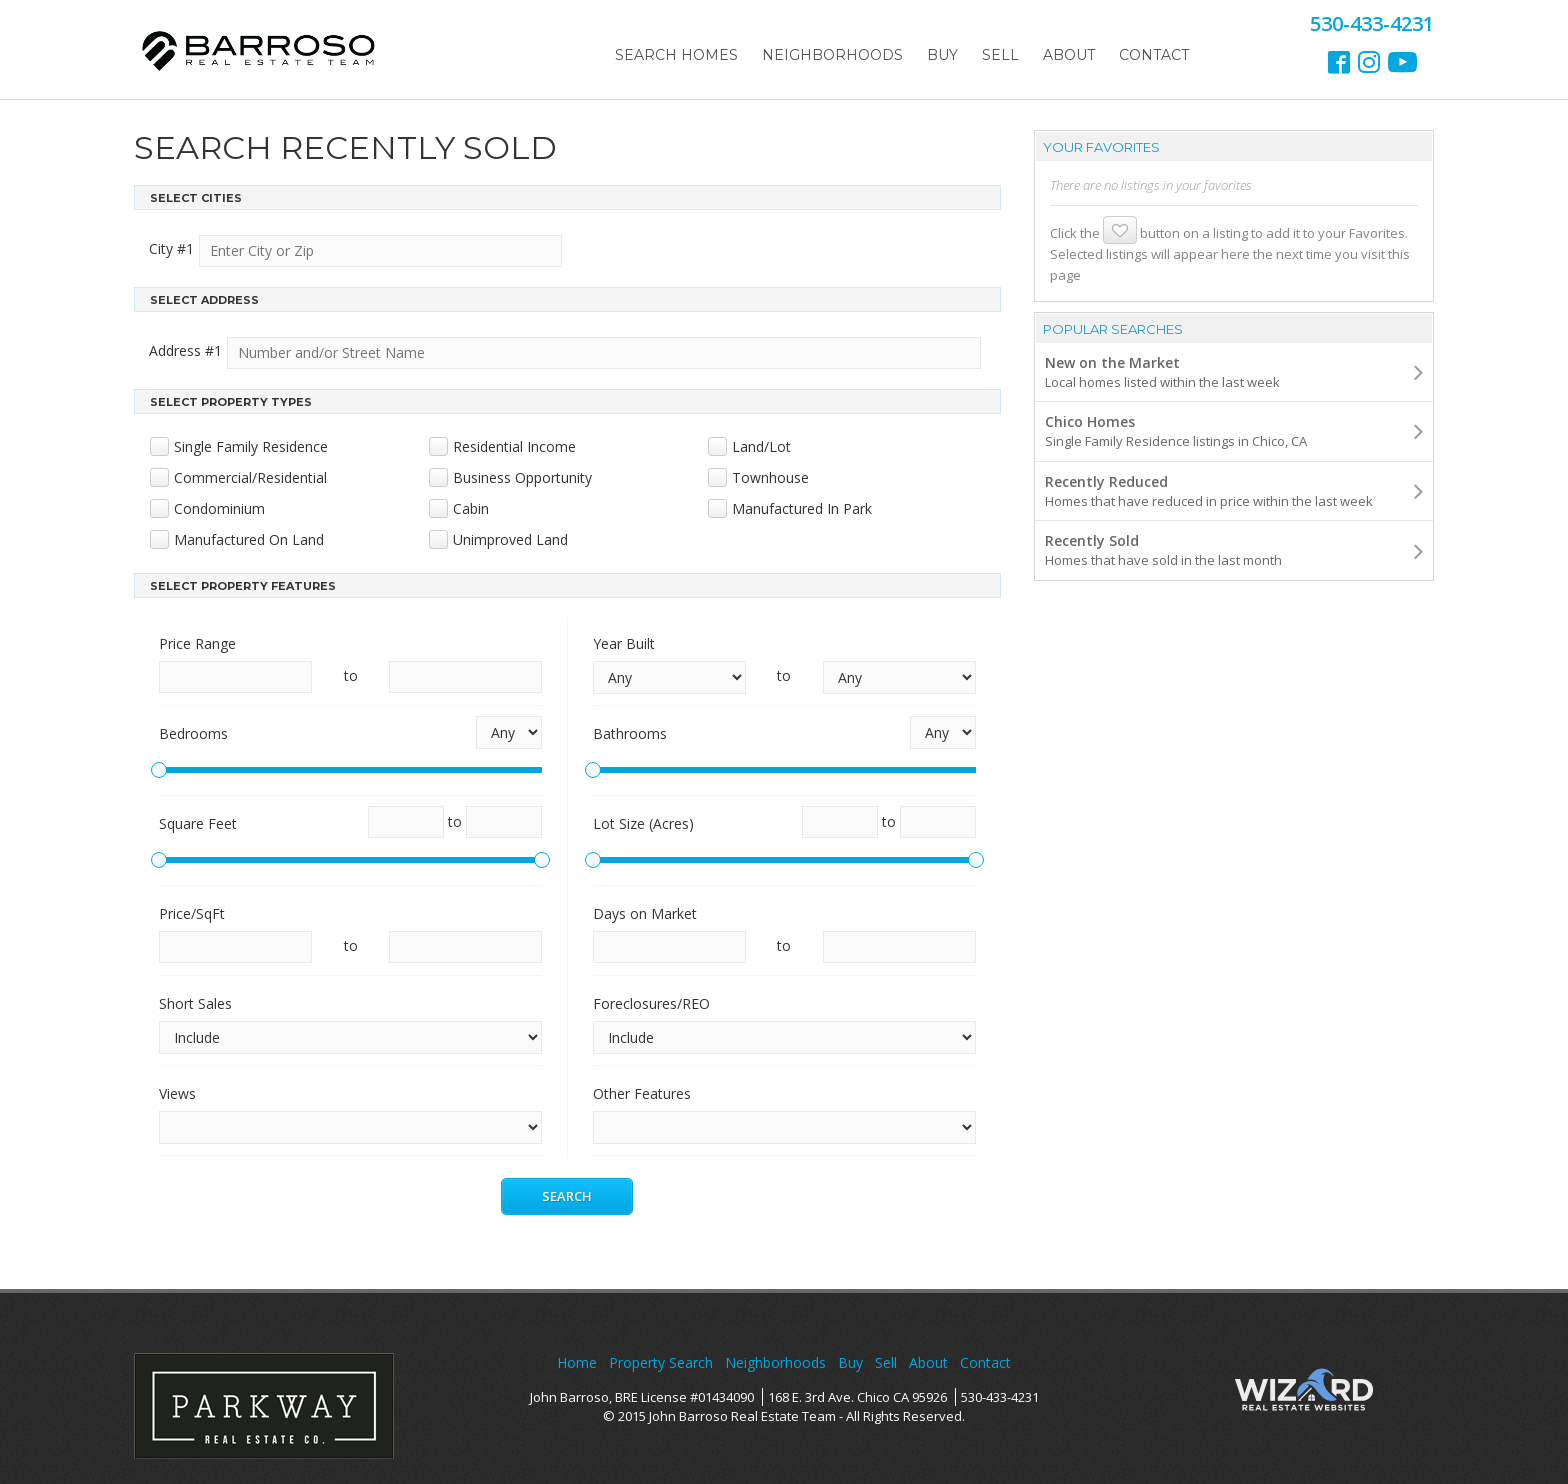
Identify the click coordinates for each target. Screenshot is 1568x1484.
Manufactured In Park (802, 508)
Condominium (219, 508)
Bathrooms (630, 733)
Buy (942, 55)
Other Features (642, 1093)
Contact (1154, 55)
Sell (1000, 55)
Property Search (661, 1362)
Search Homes (676, 55)
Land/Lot (761, 446)
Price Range (197, 643)
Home (577, 1362)
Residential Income (514, 446)
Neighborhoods (832, 55)
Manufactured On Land (249, 539)
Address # (185, 350)
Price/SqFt (192, 913)
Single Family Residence (251, 446)
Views (177, 1093)
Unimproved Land (510, 539)
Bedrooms (193, 733)
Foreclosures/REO (651, 1003)
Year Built (624, 643)
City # (171, 248)
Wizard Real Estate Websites (1304, 1390)
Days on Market (645, 913)
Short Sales (195, 1003)
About (1069, 55)
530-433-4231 (1000, 1397)
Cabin (471, 508)
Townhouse (770, 477)
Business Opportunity (522, 477)
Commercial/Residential (250, 477)
